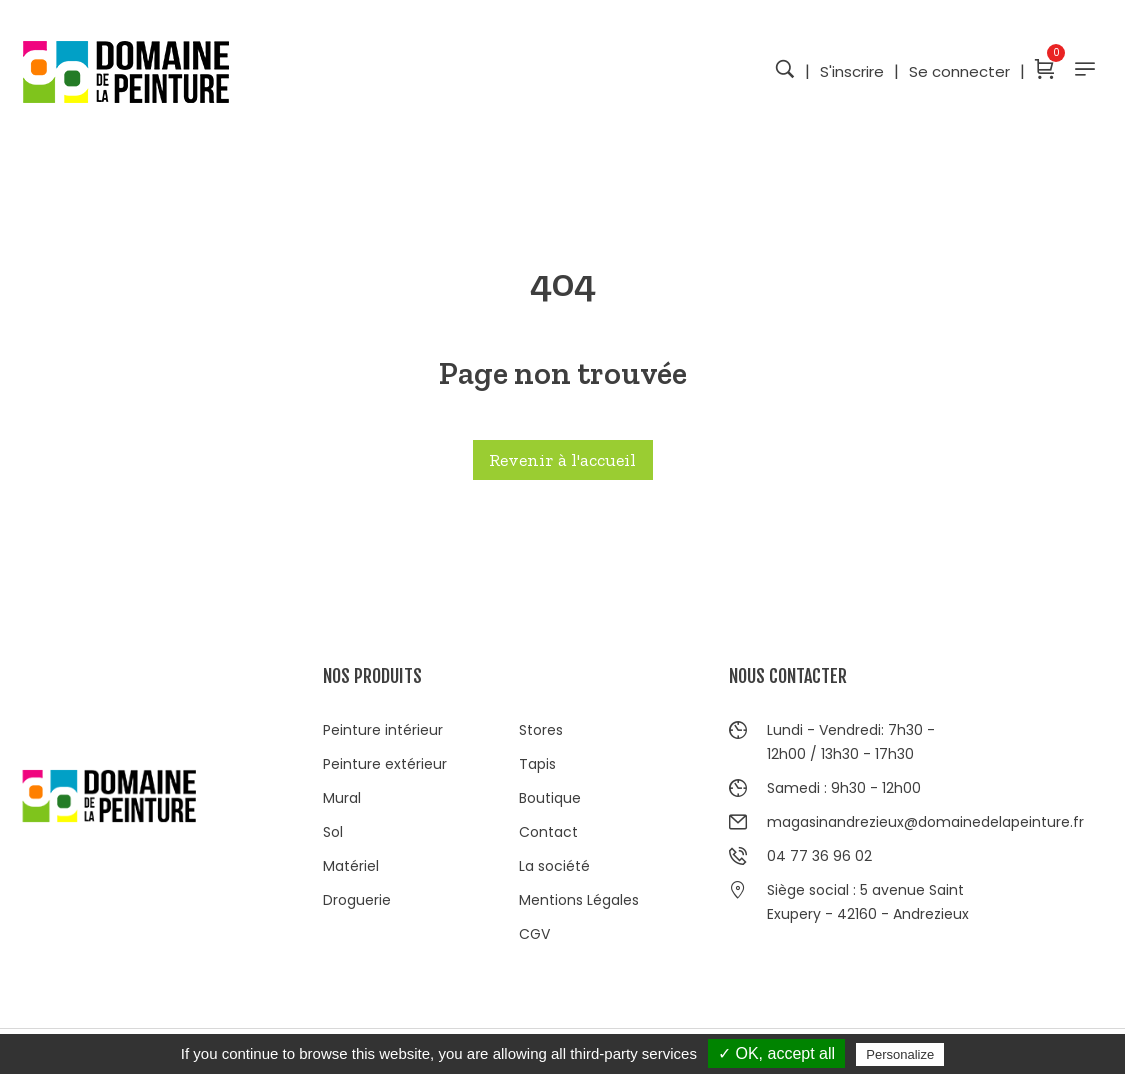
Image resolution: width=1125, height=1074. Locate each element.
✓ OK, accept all (776, 1053)
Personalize (900, 1054)
